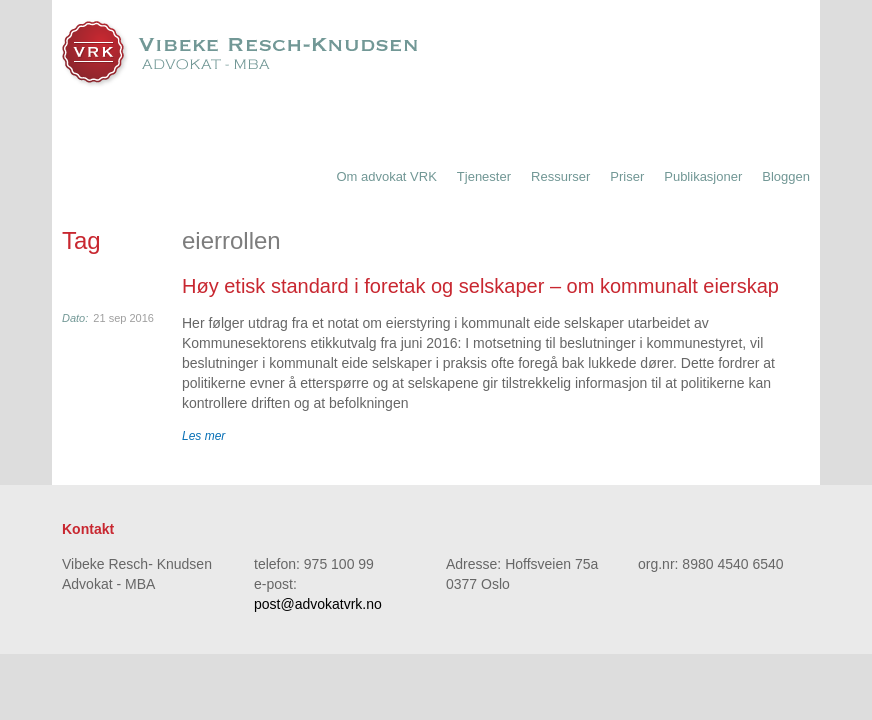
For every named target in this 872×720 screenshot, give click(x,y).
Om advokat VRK (386, 176)
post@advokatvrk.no (318, 604)
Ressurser (560, 176)
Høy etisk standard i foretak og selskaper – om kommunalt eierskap (480, 286)
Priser (627, 176)
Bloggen (786, 176)
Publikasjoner (703, 176)
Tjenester (484, 176)
